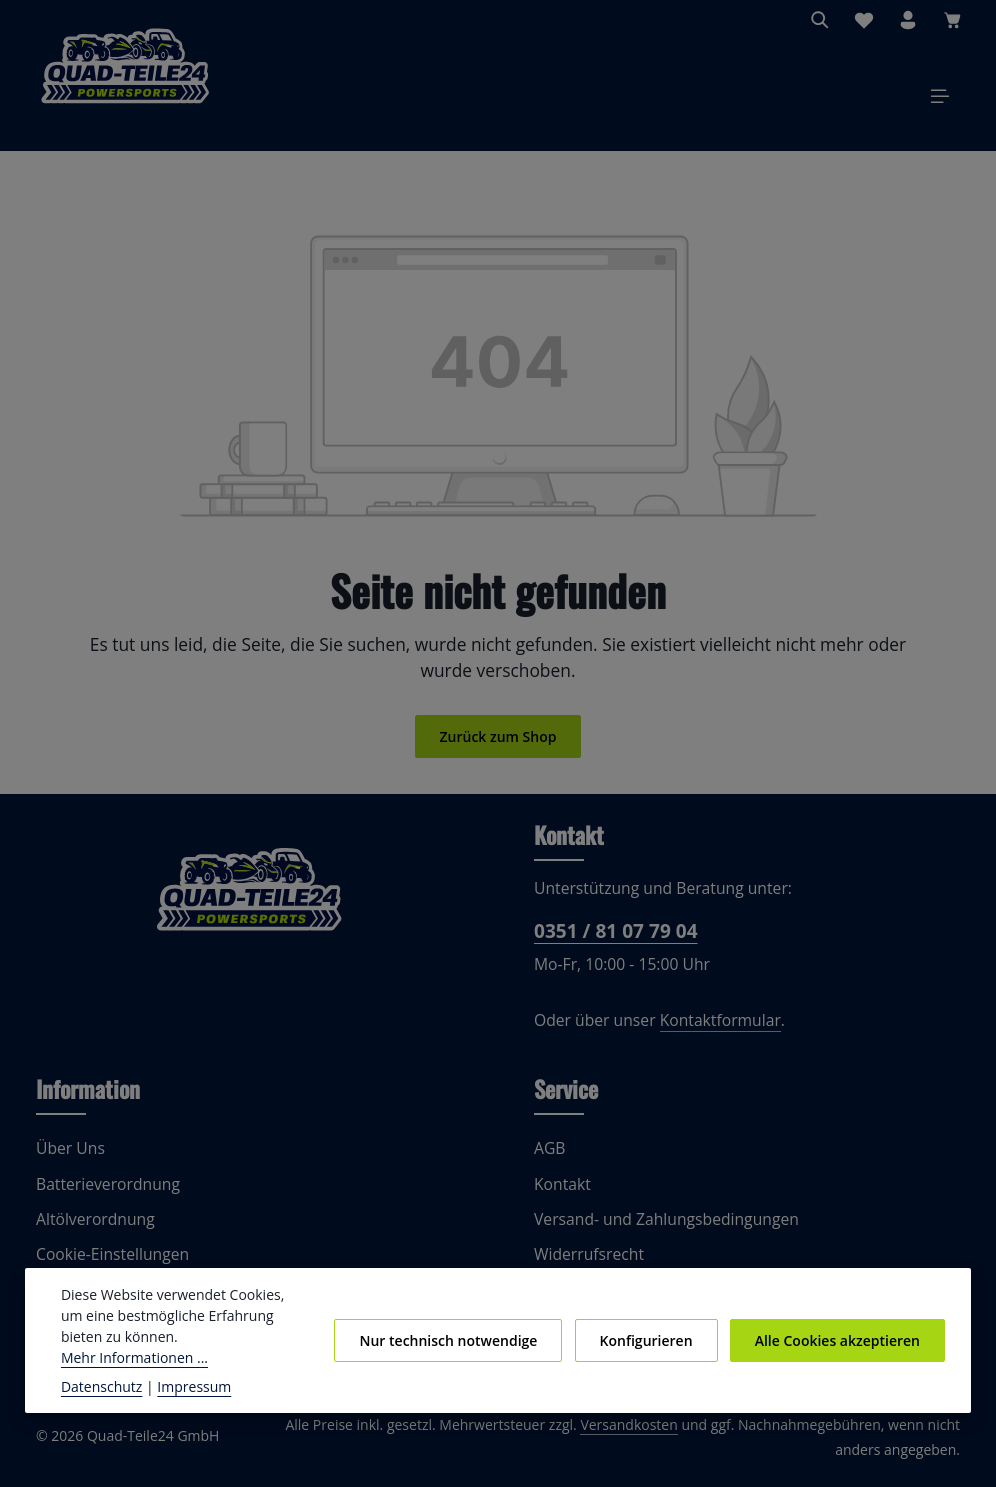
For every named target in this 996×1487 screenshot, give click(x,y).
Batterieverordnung (102, 1195)
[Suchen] (820, 20)
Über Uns (69, 1159)
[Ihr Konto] (908, 20)
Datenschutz (100, 1386)
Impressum (184, 1386)
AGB (550, 1159)
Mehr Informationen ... (183, 1357)
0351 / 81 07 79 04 (613, 941)
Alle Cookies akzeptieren (839, 1350)
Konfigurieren (653, 1350)
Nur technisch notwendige (461, 1350)
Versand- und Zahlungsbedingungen (660, 1230)
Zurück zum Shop (497, 747)
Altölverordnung (91, 1230)
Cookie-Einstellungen (110, 1265)
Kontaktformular (708, 1031)
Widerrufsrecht (585, 1265)
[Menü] (940, 102)
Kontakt (560, 1195)
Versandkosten (599, 1436)
